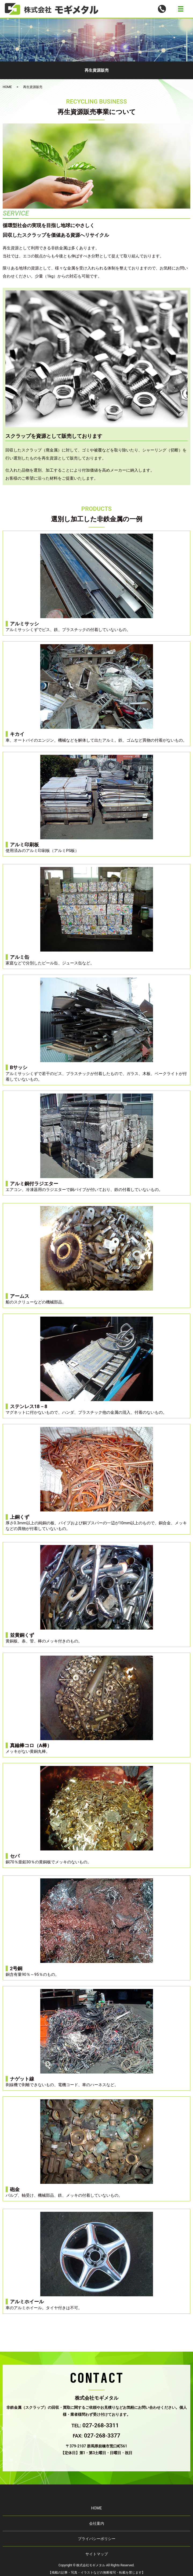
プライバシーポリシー (96, 2539)
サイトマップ (96, 2554)
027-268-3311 (100, 2425)
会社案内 (96, 2523)
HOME (7, 87)
